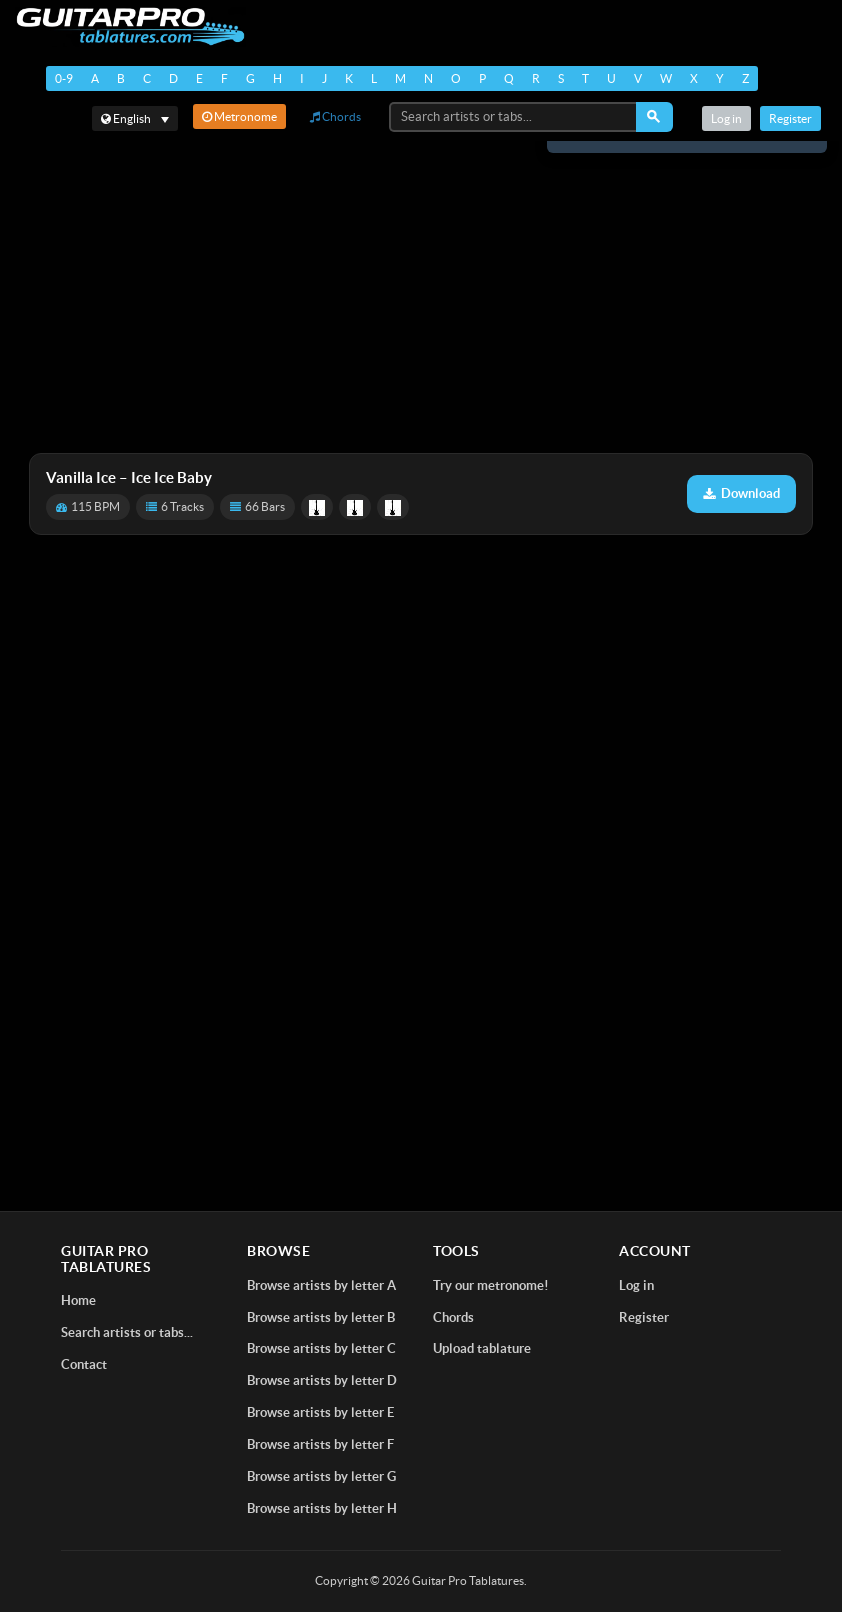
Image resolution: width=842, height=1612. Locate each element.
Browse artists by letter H (322, 1508)
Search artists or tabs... (127, 1332)
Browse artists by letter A (321, 1285)
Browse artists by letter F (320, 1444)
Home (78, 1300)
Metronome (239, 116)
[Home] (130, 26)
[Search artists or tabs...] (514, 117)
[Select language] (135, 118)
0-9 (64, 78)
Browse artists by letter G (321, 1476)
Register (790, 118)
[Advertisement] (421, 297)
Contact (84, 1364)
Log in (726, 118)
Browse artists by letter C (321, 1348)
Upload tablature (482, 1348)
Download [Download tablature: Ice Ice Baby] (741, 493)
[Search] (654, 117)
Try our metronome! (491, 1285)
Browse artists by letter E (320, 1412)
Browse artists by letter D (322, 1380)
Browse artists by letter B (321, 1317)
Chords (335, 116)
